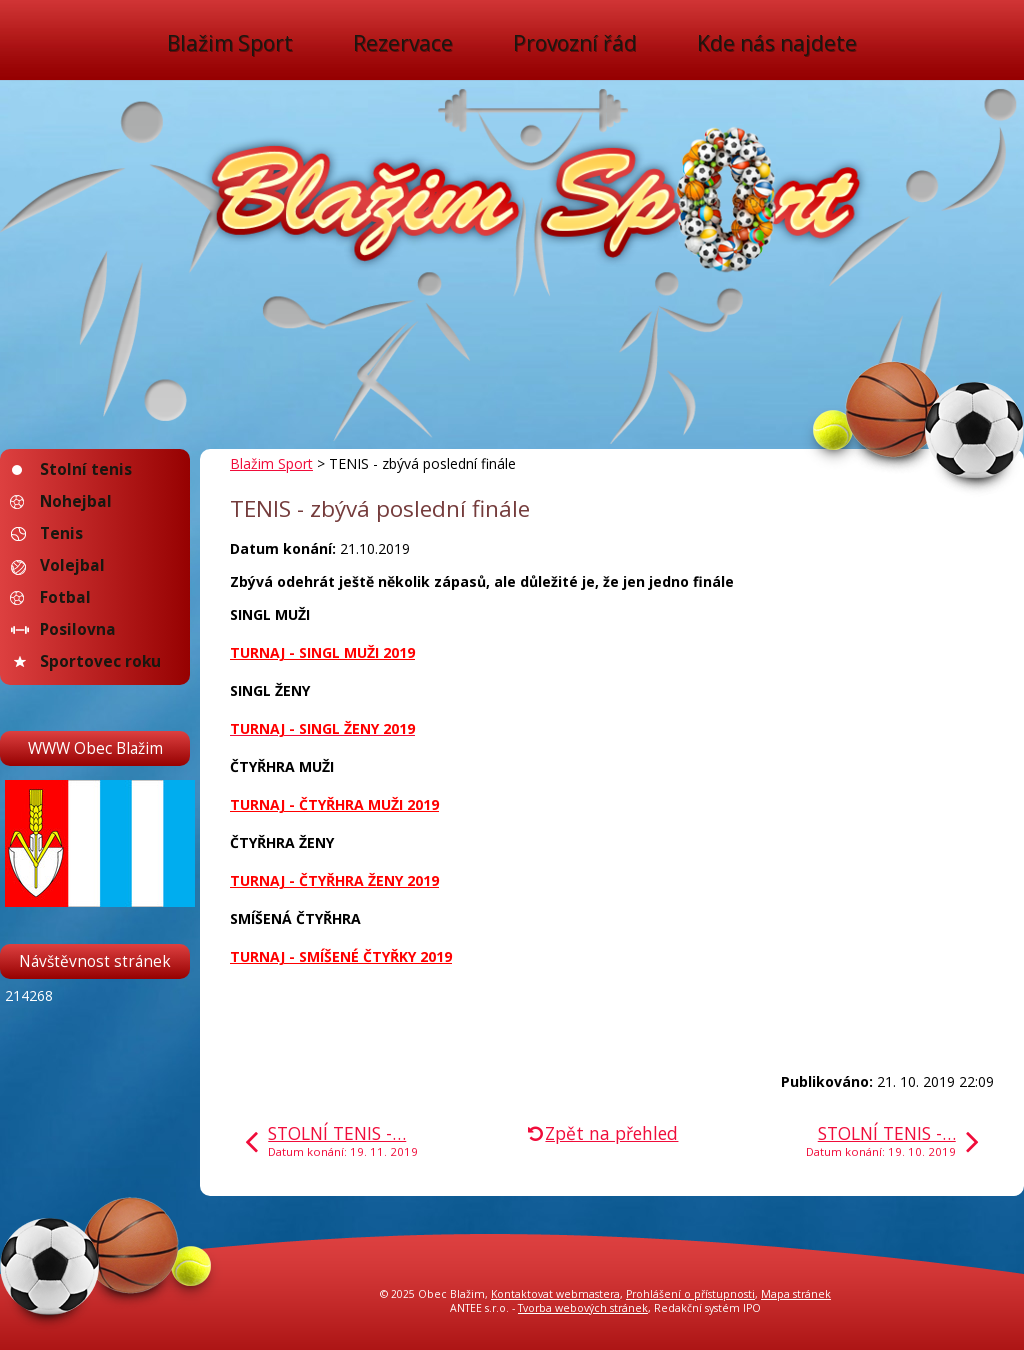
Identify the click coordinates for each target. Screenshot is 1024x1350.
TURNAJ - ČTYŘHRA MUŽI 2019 (334, 804)
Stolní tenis (86, 469)
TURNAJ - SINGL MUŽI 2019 (322, 652)
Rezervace (403, 43)
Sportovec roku (100, 661)
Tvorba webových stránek (583, 1308)
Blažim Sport (230, 43)
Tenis (61, 533)
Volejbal (72, 565)
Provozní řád (575, 43)
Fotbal (65, 597)
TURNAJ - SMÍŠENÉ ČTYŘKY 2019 (341, 956)
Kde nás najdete (777, 43)
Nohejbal (76, 501)
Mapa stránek (796, 1294)
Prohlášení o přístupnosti (690, 1294)
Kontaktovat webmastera (555, 1294)
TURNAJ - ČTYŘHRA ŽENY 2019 (334, 880)
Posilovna (78, 629)
